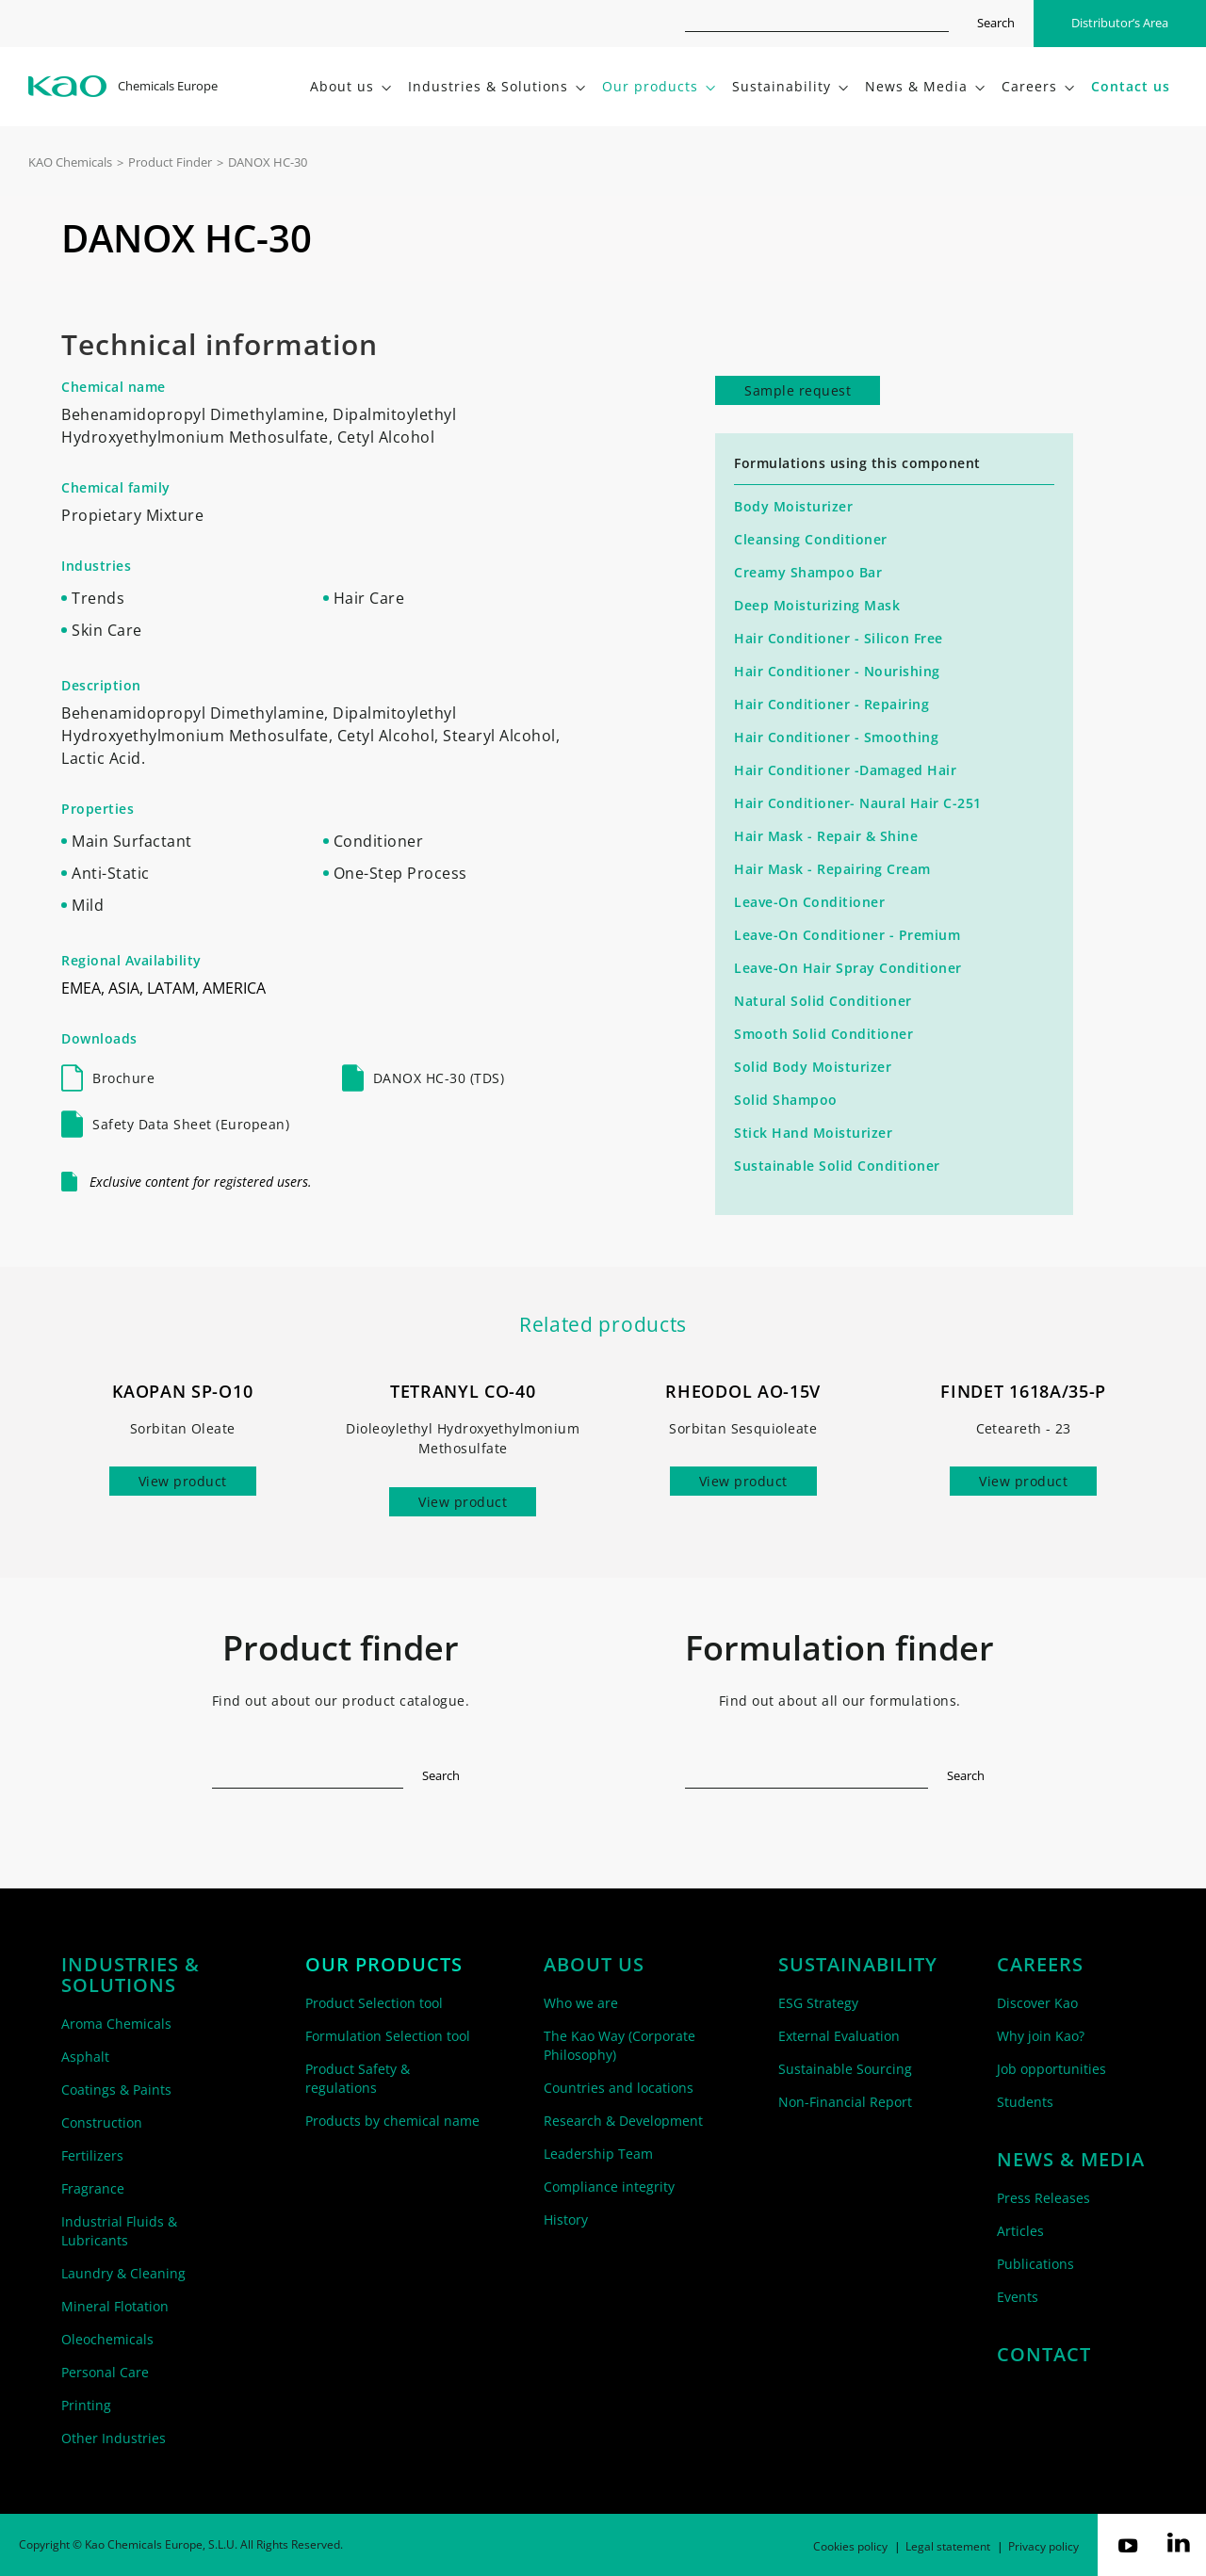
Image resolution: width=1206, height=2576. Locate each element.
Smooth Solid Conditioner (823, 1034)
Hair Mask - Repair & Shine (826, 836)
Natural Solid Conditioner (823, 1001)
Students (1025, 2102)
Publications (1035, 2264)
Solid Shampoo (786, 1100)
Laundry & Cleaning (123, 2273)
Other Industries (113, 2438)
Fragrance (92, 2188)
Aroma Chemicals (116, 2024)
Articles (1020, 2231)
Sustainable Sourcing (845, 2069)
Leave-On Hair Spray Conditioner (848, 968)
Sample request (797, 390)
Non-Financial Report (845, 2102)
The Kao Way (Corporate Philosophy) (619, 2045)
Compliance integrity (609, 2186)
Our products (384, 1964)
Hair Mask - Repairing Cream (832, 869)
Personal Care (105, 2372)
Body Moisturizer (793, 506)
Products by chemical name (392, 2121)
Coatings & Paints (116, 2089)
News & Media (1071, 2159)
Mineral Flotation (115, 2306)
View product (183, 1481)
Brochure (123, 1078)
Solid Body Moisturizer (812, 1067)
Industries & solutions (130, 1975)
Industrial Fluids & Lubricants (119, 2230)
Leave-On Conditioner (809, 902)
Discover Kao (1037, 2003)
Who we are (581, 2003)
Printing (86, 2405)
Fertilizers (92, 2155)
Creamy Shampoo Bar (808, 572)
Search (996, 22)
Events (1017, 2297)
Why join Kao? (1040, 2036)
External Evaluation (839, 2036)
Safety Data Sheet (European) (190, 1124)
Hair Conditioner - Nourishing (837, 671)
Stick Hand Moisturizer (813, 1133)
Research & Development (623, 2121)
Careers (1040, 1964)
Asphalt (85, 2057)
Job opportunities (1051, 2069)
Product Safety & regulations (357, 2078)
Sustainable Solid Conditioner (837, 1166)
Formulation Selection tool (387, 2036)
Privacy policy (1043, 2546)
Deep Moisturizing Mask (817, 605)
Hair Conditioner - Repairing (831, 704)
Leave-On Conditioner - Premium (847, 935)
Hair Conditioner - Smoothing (836, 737)
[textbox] (308, 1772)
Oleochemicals (107, 2339)
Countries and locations (618, 2088)
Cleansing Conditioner (811, 539)
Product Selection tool (374, 2003)
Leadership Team (598, 2154)
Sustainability (857, 1964)
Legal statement (947, 2546)
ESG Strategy (818, 2003)
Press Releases (1043, 2198)
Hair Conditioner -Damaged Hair (845, 770)
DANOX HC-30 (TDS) (439, 1078)
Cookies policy (850, 2546)
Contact (1044, 2354)
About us (594, 1964)
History (566, 2219)
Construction (101, 2122)
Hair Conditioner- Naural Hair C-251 (858, 803)
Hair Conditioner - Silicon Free (838, 638)
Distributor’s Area (1119, 22)
